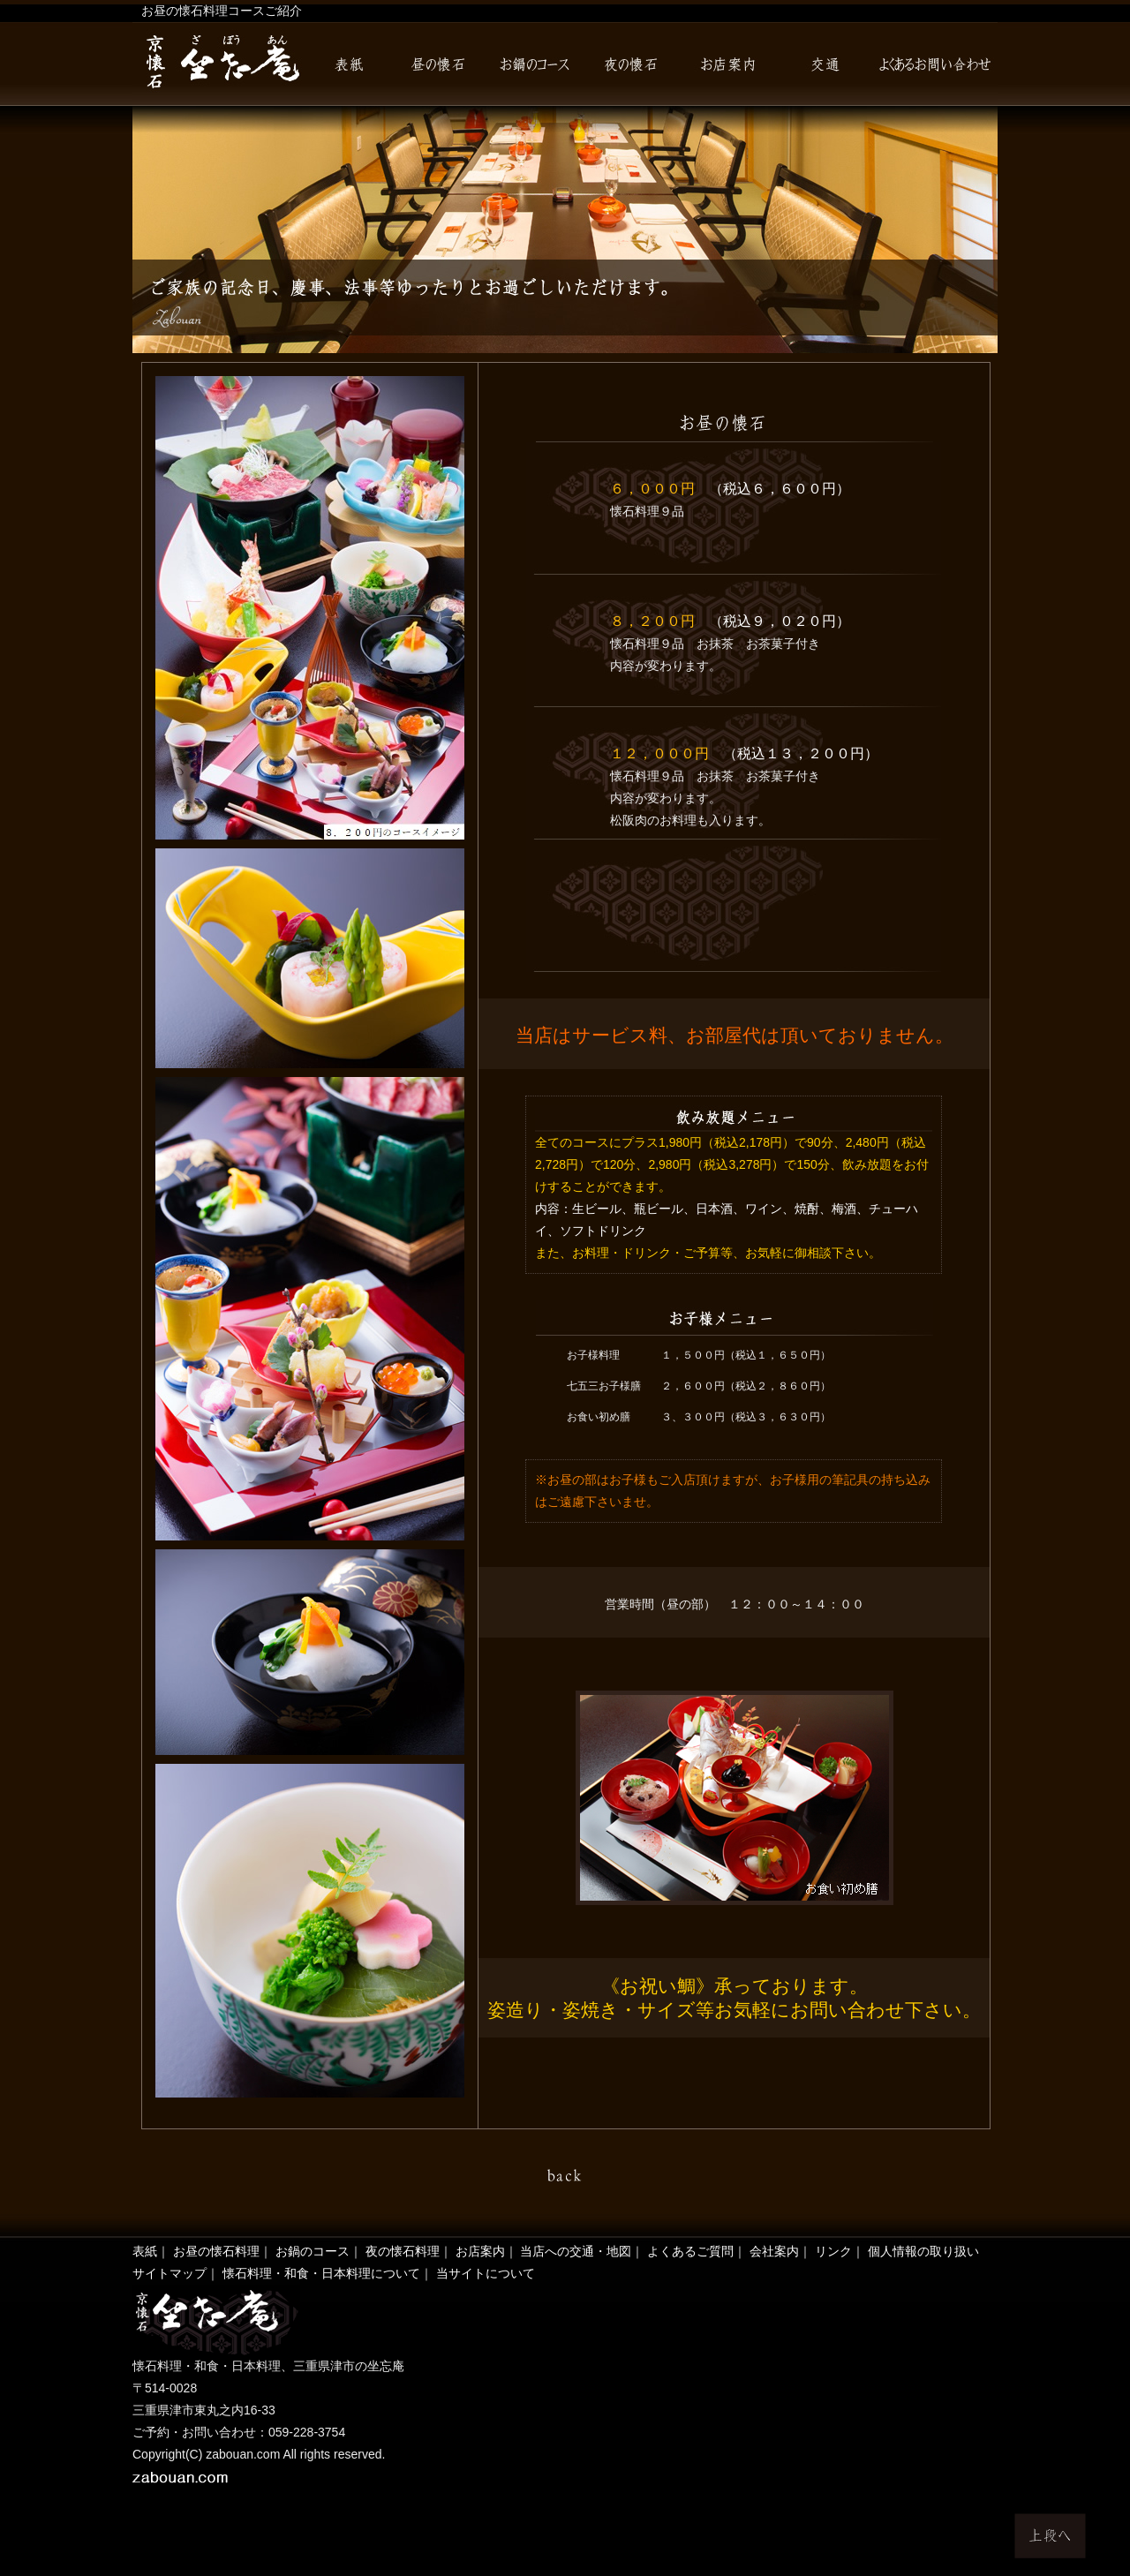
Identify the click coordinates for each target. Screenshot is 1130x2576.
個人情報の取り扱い (923, 2251)
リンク (833, 2251)
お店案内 (480, 2251)
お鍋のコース (312, 2251)
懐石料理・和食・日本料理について (321, 2273)
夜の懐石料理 (402, 2251)
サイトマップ (169, 2273)
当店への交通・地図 (575, 2251)
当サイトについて (485, 2273)
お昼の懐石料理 (216, 2251)
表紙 (144, 2251)
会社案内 (774, 2251)
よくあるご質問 (690, 2251)
